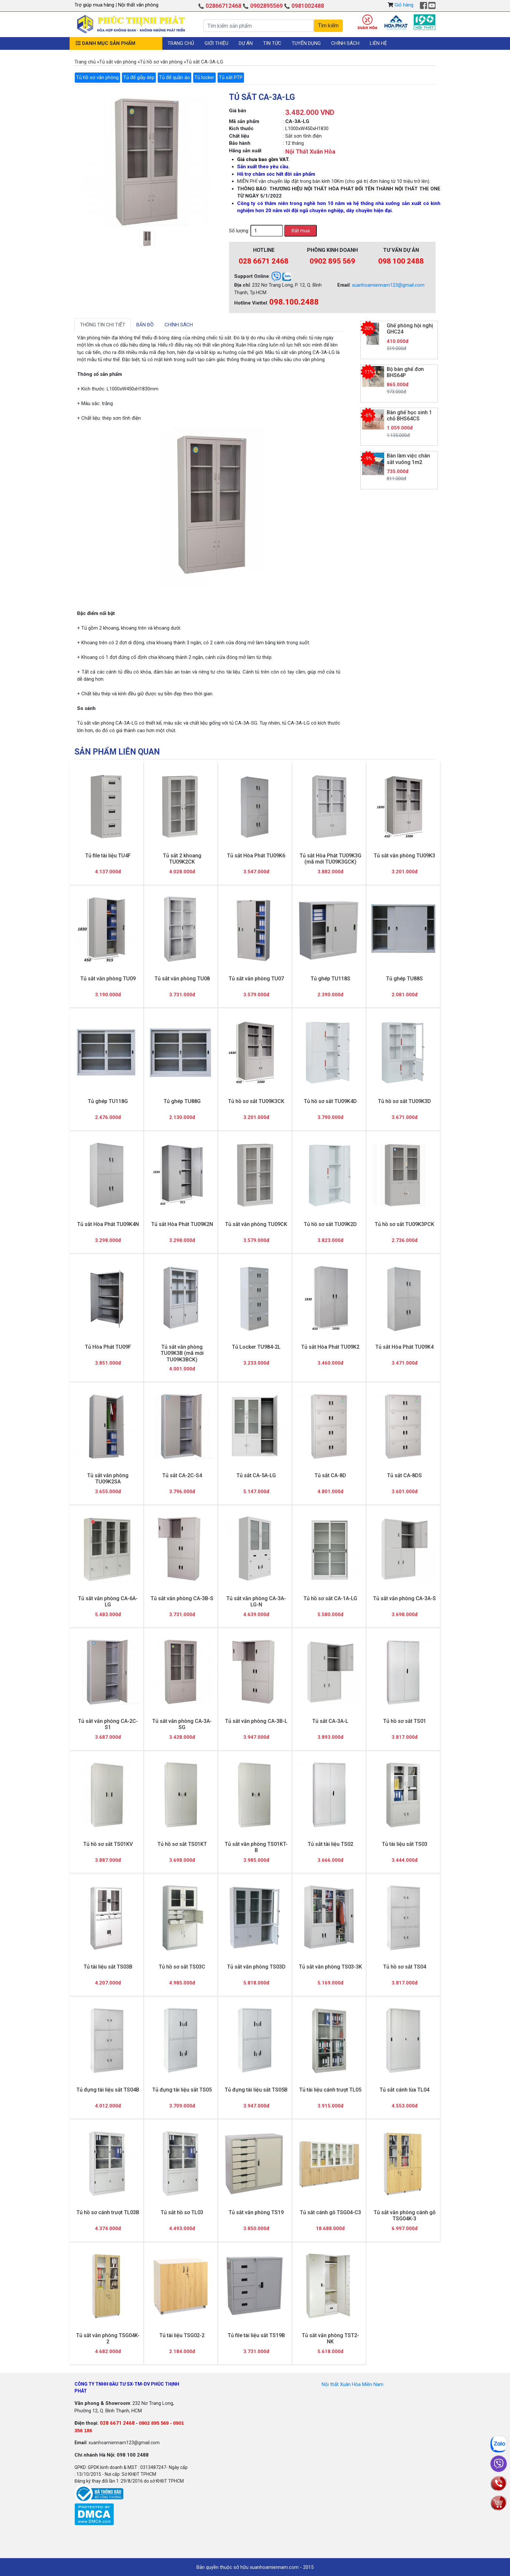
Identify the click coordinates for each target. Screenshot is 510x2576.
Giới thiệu (216, 43)
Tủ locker (204, 77)
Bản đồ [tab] (145, 325)
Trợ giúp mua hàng (94, 5)
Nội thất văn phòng (138, 5)
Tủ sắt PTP (231, 77)
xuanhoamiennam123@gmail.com (388, 285)
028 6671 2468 (264, 261)
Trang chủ (181, 43)
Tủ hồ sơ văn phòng (97, 77)
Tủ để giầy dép (138, 77)
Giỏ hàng (404, 5)
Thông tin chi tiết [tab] (102, 325)
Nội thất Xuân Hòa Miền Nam (352, 2384)
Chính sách (345, 43)
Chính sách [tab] (179, 325)
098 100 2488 (401, 261)
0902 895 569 (332, 261)
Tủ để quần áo (174, 77)
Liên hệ (378, 43)
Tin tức (272, 43)
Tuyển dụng (306, 43)
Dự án (246, 43)
